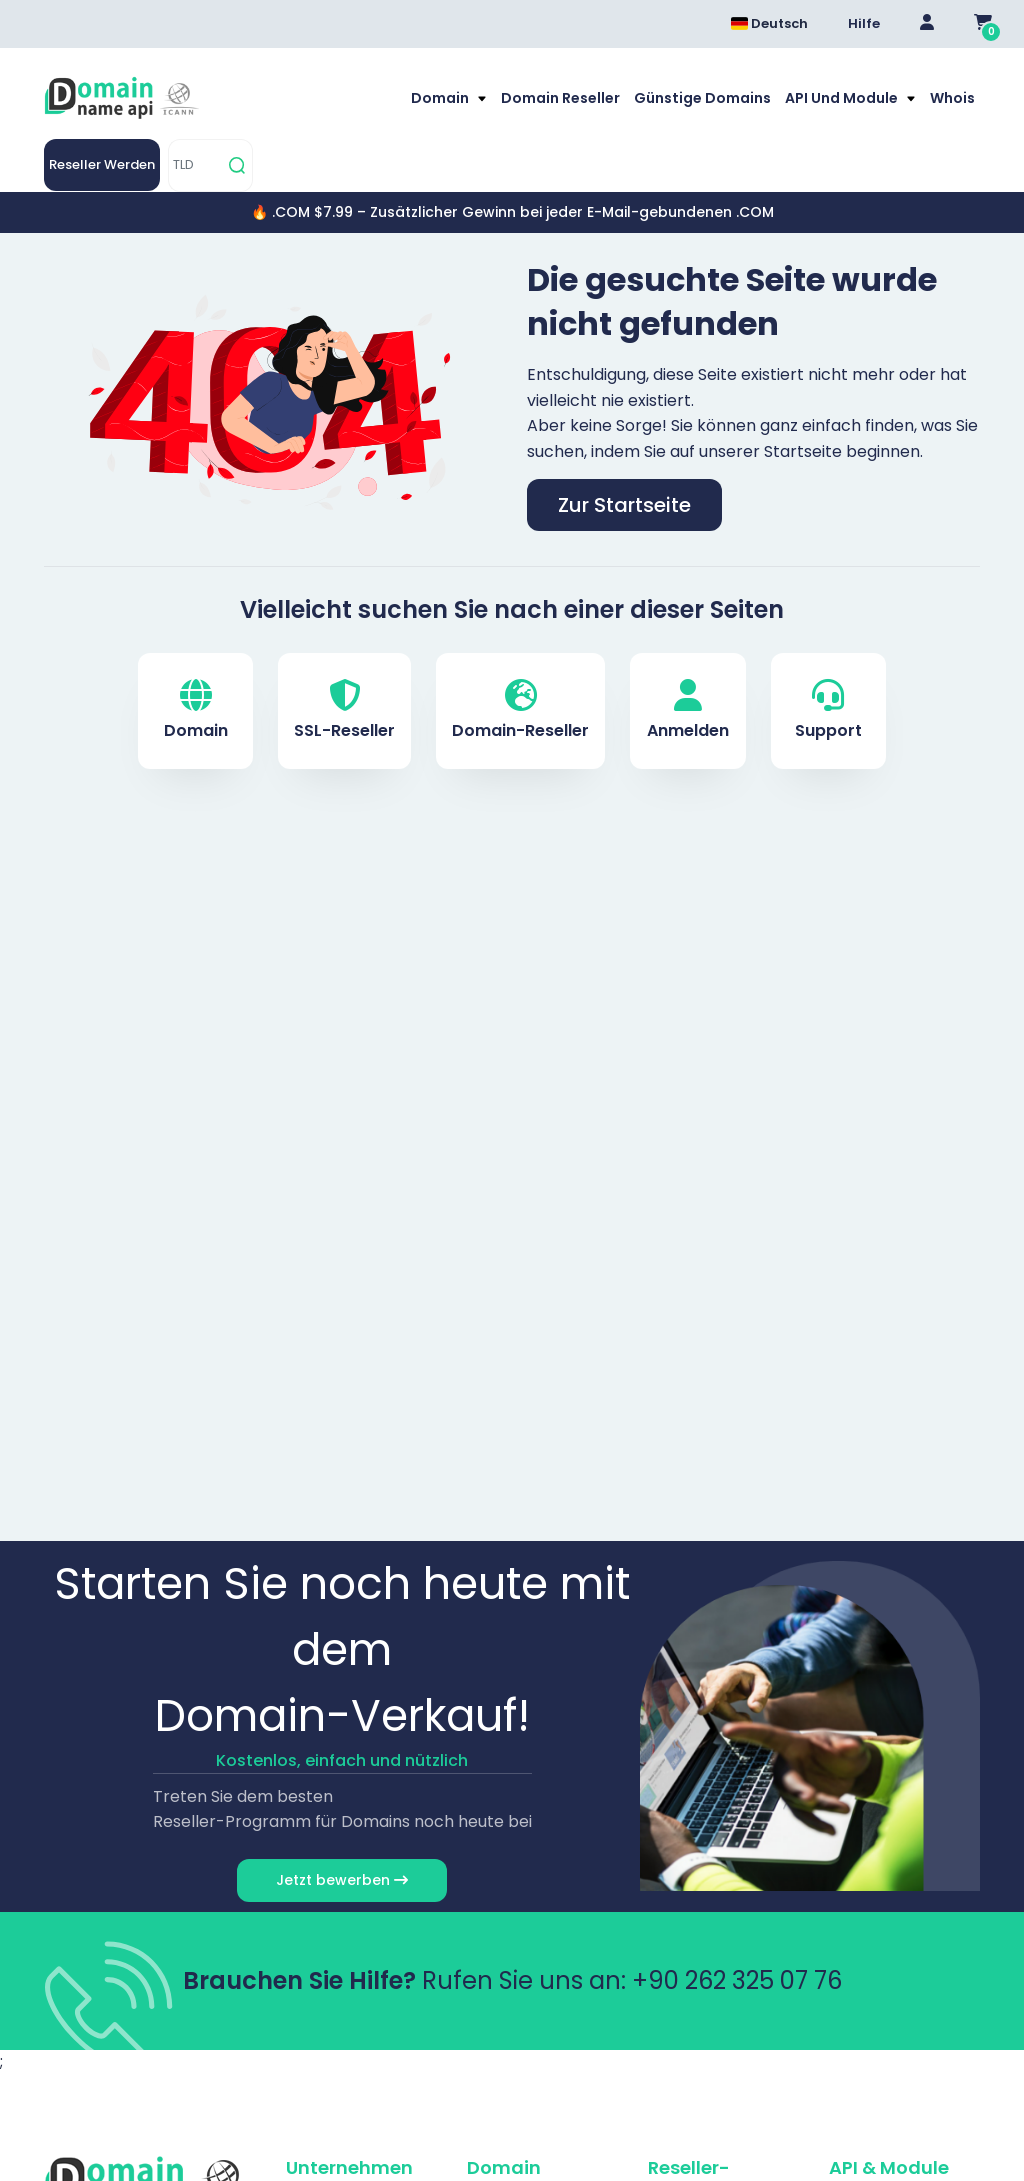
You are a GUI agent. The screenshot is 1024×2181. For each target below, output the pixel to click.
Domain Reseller (560, 98)
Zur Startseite (624, 505)
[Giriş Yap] (927, 24)
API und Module (843, 98)
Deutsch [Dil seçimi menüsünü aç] (769, 23)
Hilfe (864, 23)
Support (828, 710)
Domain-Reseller (520, 710)
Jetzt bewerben (342, 1880)
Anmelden (688, 710)
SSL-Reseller (344, 710)
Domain (441, 98)
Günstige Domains (702, 98)
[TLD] (195, 165)
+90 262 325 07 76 (737, 1980)
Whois (952, 98)
